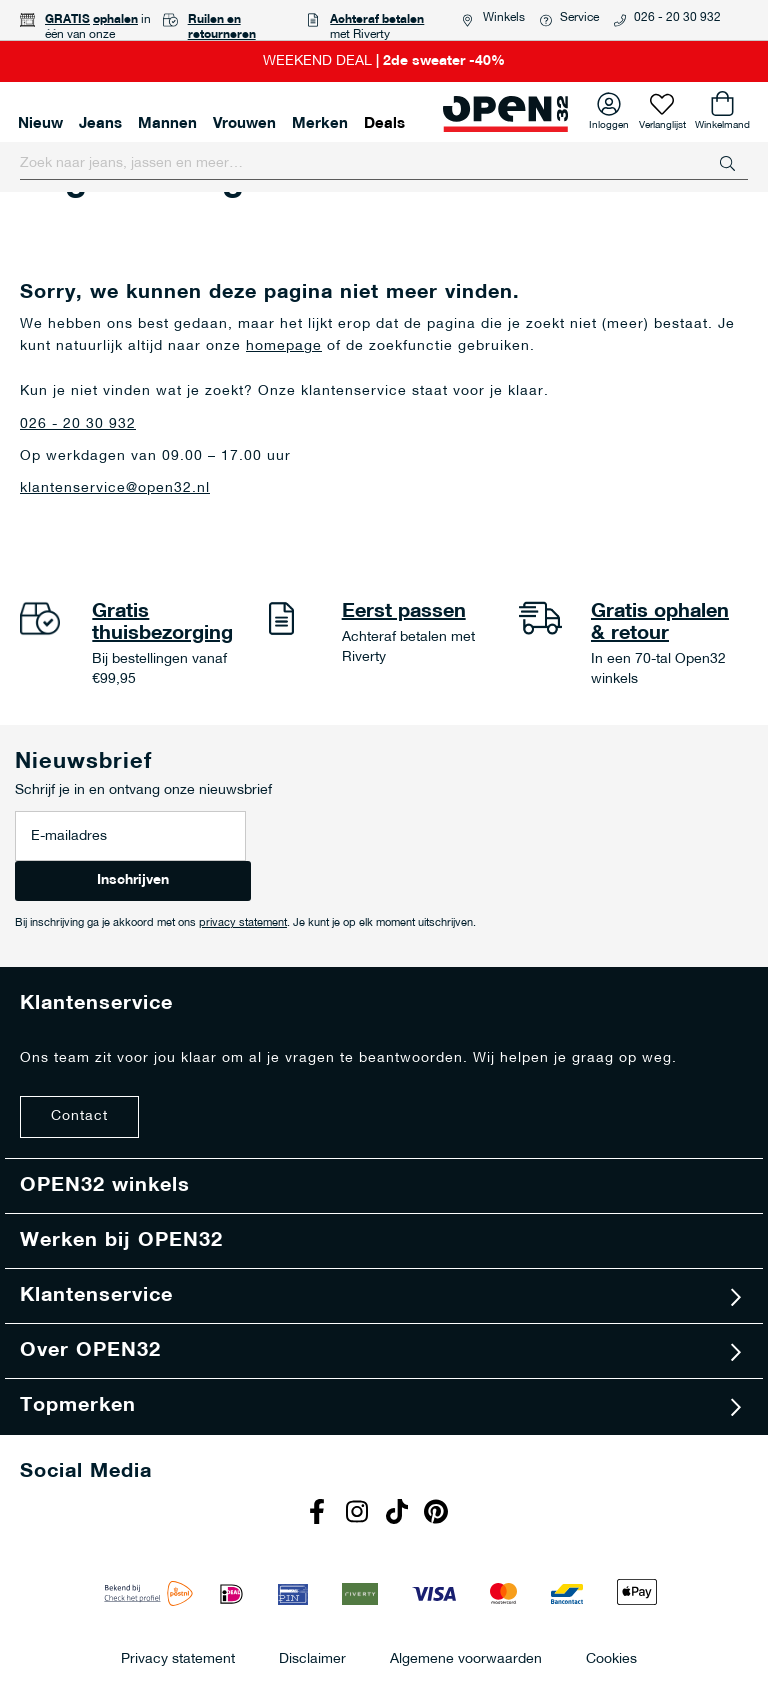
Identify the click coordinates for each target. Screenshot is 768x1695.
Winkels (504, 18)
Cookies (611, 1658)
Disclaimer (312, 1658)
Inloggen (609, 122)
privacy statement (243, 923)
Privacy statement (178, 1658)
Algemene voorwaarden (466, 1658)
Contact (79, 1116)
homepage (284, 346)
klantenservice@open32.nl (115, 488)
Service (579, 18)
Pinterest (439, 1514)
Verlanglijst (662, 122)
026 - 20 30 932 (677, 18)
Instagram (359, 1514)
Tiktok (399, 1514)
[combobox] (384, 164)
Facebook (319, 1514)
